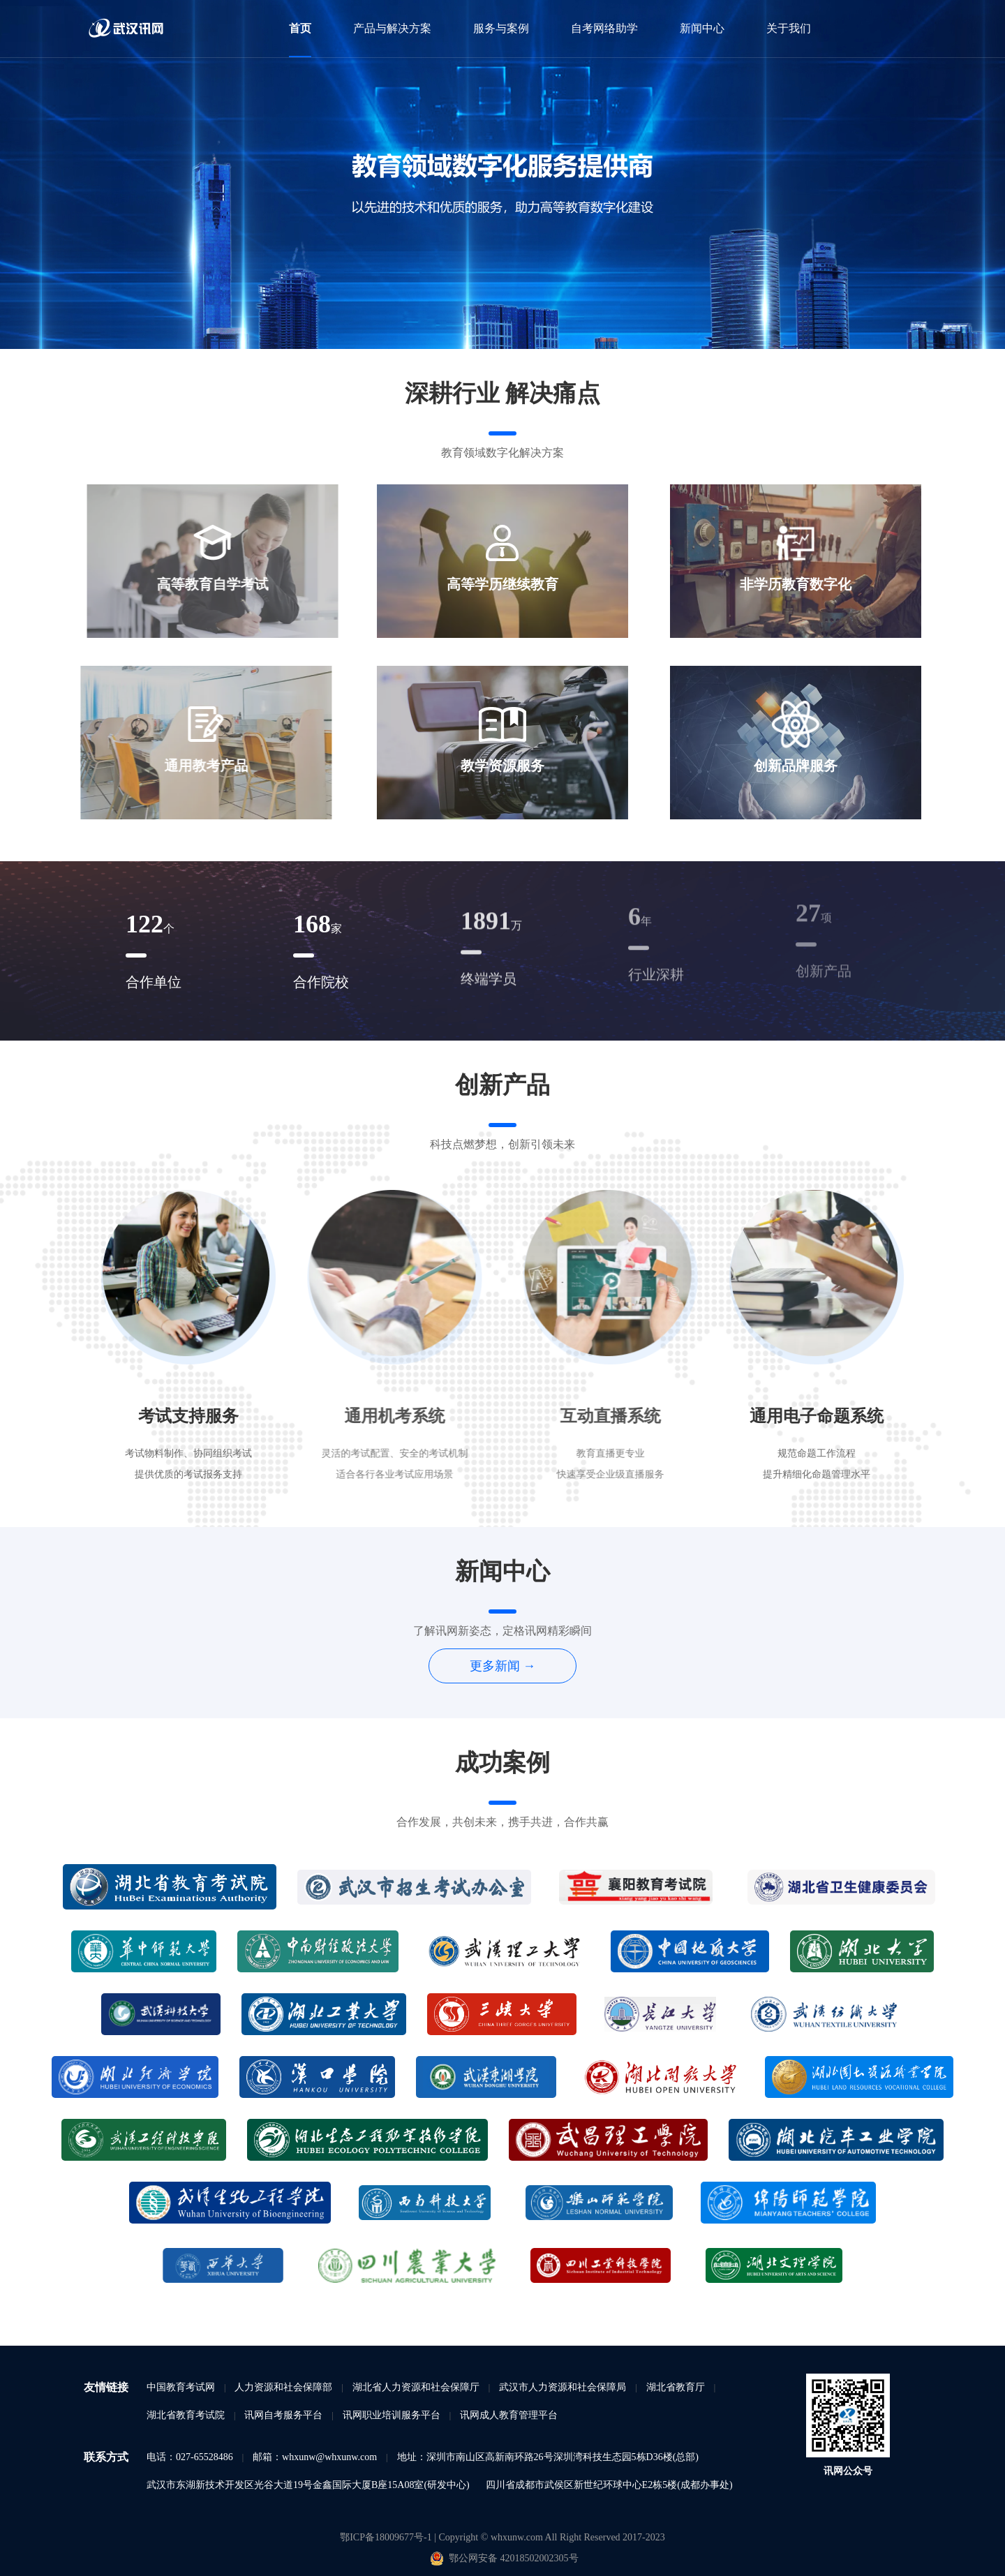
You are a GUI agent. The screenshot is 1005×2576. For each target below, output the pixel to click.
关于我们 (788, 28)
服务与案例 (501, 28)
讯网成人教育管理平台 (509, 2415)
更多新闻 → (503, 1666)
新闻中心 (702, 28)
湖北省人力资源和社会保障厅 (415, 2387)
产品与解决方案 (392, 28)
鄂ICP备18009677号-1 (387, 2537)
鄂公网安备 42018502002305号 (513, 2558)
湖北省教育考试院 (186, 2415)
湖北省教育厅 (675, 2387)
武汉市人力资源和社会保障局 (562, 2387)
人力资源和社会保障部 (283, 2387)
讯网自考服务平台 (283, 2415)
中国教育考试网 (181, 2387)
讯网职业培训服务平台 (391, 2415)
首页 (300, 28)
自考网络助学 (604, 28)
